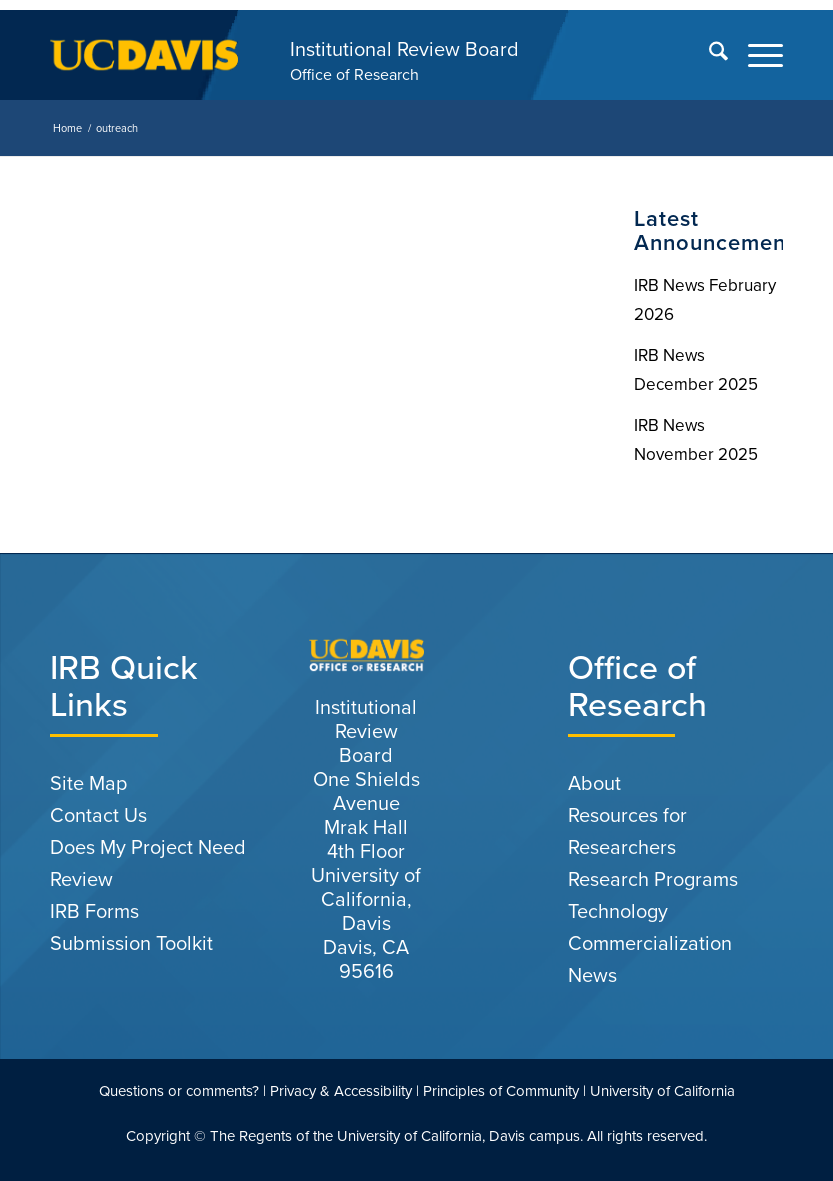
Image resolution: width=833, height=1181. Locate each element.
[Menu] (755, 55)
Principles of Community (501, 1091)
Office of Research (354, 74)
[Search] (708, 55)
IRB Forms (94, 911)
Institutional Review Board (404, 49)
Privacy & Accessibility (341, 1091)
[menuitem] (708, 55)
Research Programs (653, 879)
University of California (662, 1091)
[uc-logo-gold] (144, 55)
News (592, 975)
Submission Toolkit (131, 943)
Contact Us (98, 815)
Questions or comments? (179, 1091)
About (594, 783)
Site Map (88, 783)
